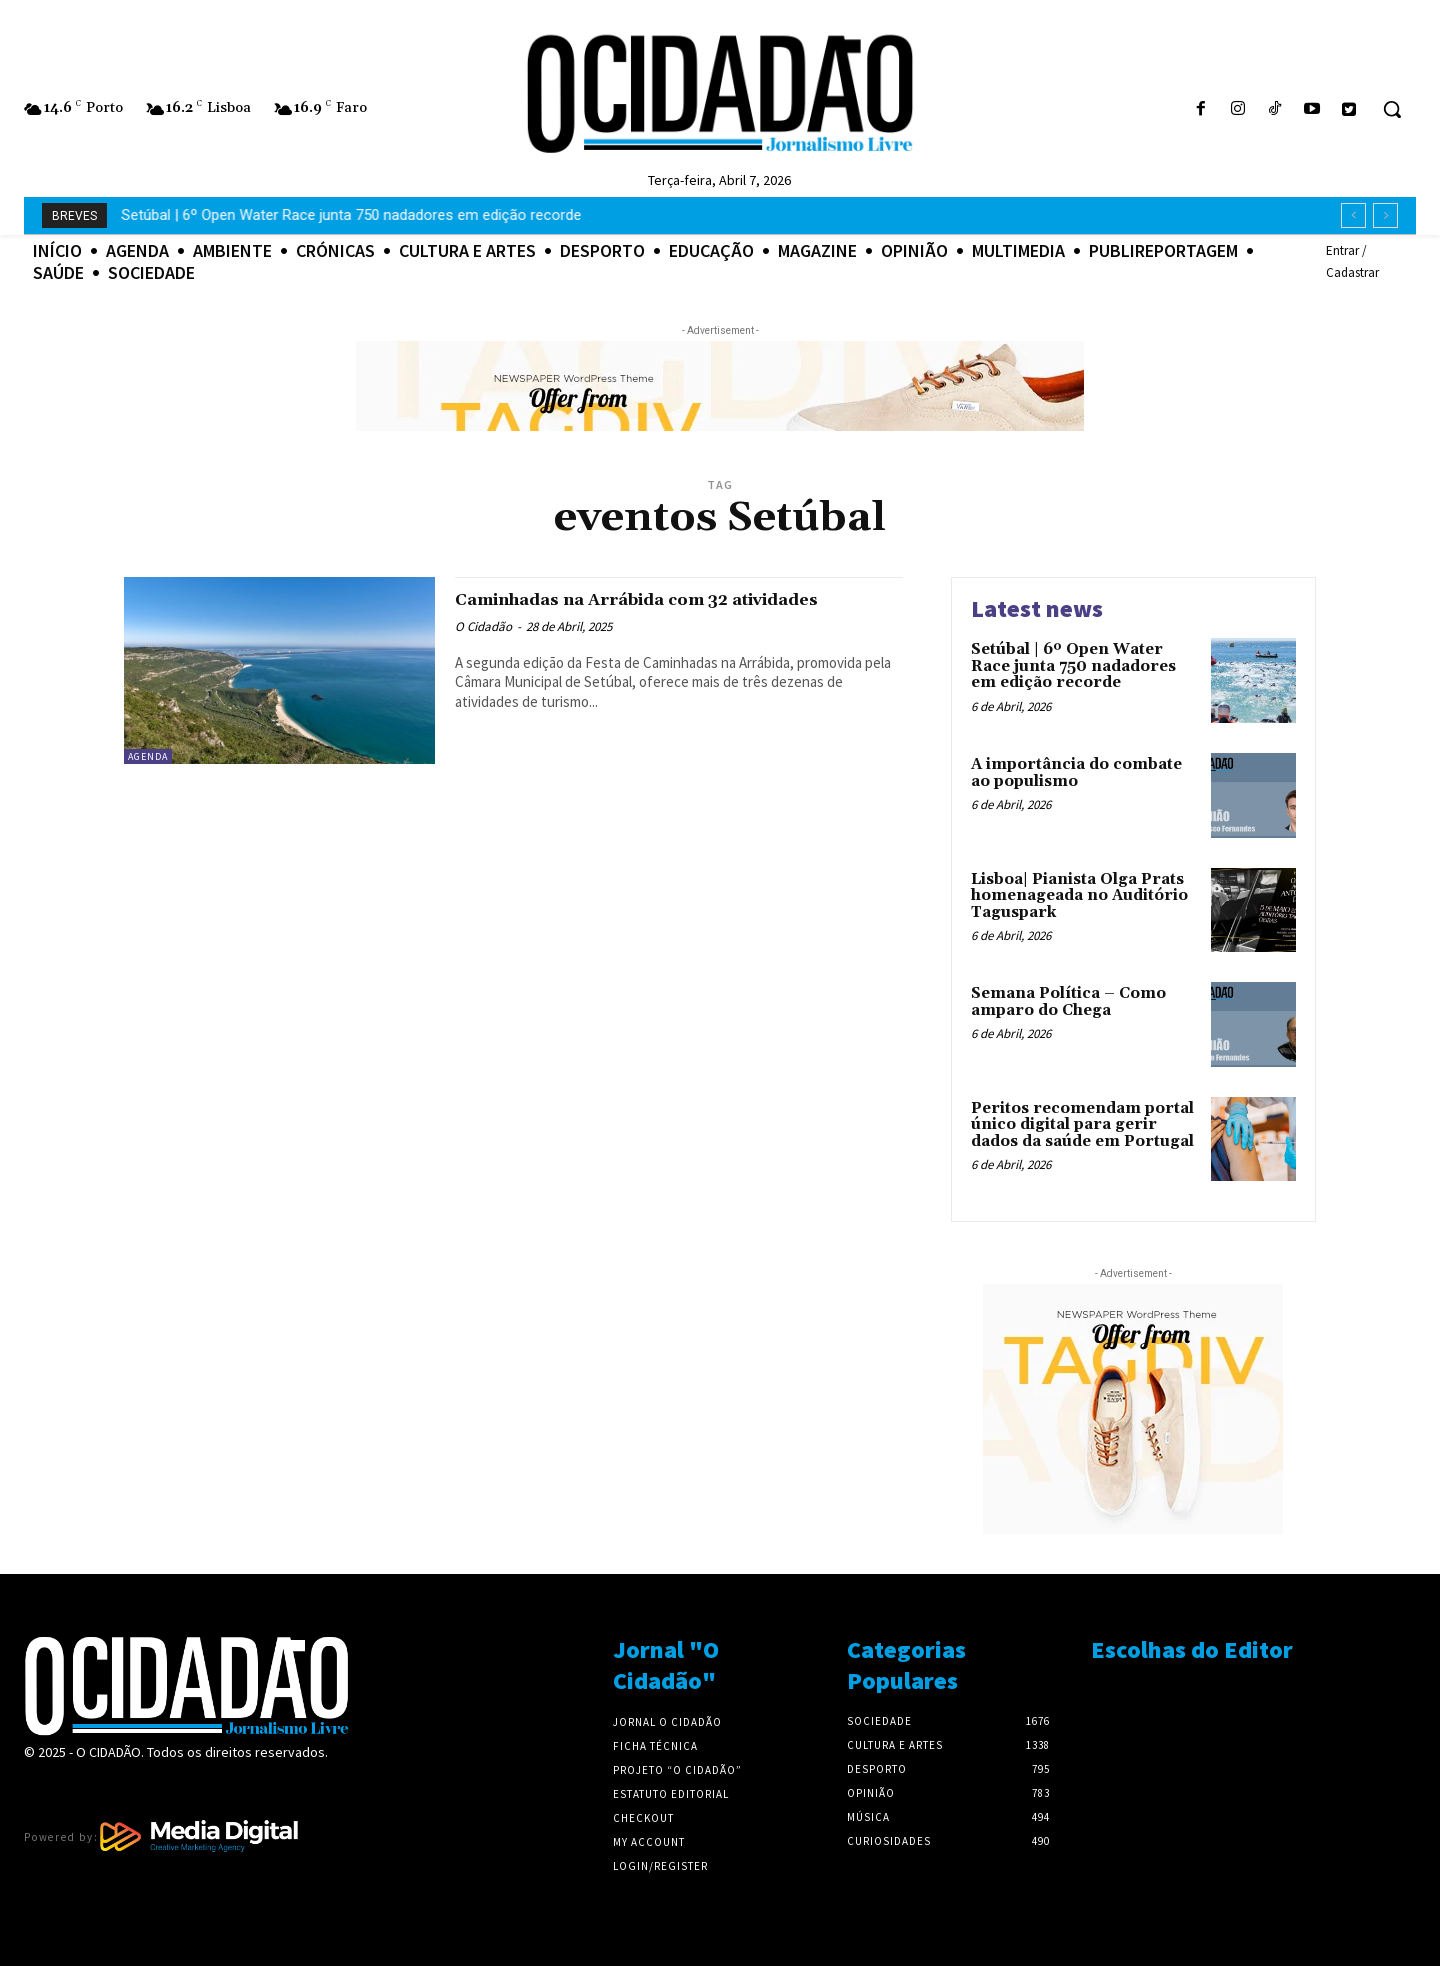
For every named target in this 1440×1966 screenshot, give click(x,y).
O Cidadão (483, 649)
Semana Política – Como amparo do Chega (1068, 1002)
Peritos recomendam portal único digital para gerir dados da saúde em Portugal (1082, 1125)
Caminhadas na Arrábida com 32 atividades (632, 610)
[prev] (1353, 215)
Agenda (148, 756)
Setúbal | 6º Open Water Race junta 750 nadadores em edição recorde (1073, 666)
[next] (1385, 215)
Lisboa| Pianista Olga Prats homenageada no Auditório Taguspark (1079, 896)
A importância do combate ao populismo (257, 215)
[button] (1392, 109)
